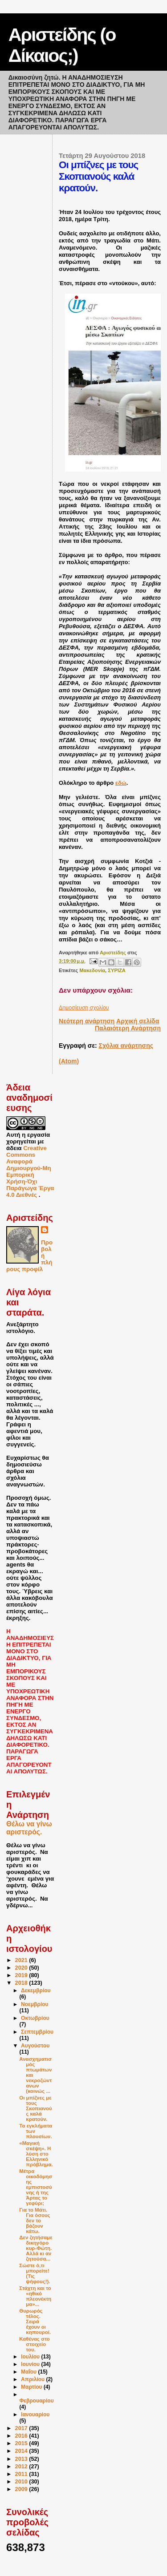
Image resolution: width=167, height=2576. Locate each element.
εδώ (120, 782)
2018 (22, 1983)
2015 (22, 2443)
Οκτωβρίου (35, 2018)
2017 (22, 2428)
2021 (22, 1960)
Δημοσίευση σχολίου (84, 1008)
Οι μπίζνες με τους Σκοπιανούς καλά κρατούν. (35, 2108)
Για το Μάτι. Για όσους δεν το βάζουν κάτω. (34, 2220)
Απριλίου (33, 2379)
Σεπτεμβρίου (37, 2032)
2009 (22, 2489)
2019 (22, 1975)
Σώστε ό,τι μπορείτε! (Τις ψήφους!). (34, 2273)
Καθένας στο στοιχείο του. (34, 2344)
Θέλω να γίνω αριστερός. (29, 1828)
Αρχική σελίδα (137, 1021)
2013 (22, 2459)
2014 (22, 2451)
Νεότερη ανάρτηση (86, 1021)
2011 (22, 2474)
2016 (22, 2436)
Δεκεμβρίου (36, 1990)
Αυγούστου (35, 2046)
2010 (22, 2482)
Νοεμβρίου (35, 2004)
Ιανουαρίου (35, 2414)
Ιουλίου (31, 2357)
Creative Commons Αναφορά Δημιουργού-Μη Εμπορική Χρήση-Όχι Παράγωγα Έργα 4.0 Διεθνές (30, 1171)
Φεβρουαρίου (36, 2401)
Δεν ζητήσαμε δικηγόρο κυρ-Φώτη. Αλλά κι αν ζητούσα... (35, 2248)
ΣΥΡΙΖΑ (117, 970)
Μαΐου (29, 2372)
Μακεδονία (92, 970)
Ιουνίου (31, 2364)
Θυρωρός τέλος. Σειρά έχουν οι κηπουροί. (35, 2321)
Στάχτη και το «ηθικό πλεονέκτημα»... (35, 2296)
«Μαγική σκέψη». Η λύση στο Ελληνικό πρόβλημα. (36, 2153)
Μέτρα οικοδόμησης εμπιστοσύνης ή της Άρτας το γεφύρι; (35, 2187)
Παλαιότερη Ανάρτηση (128, 1028)
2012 (22, 2466)
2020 (22, 1968)
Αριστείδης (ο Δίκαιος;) (62, 45)
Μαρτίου (32, 2387)
